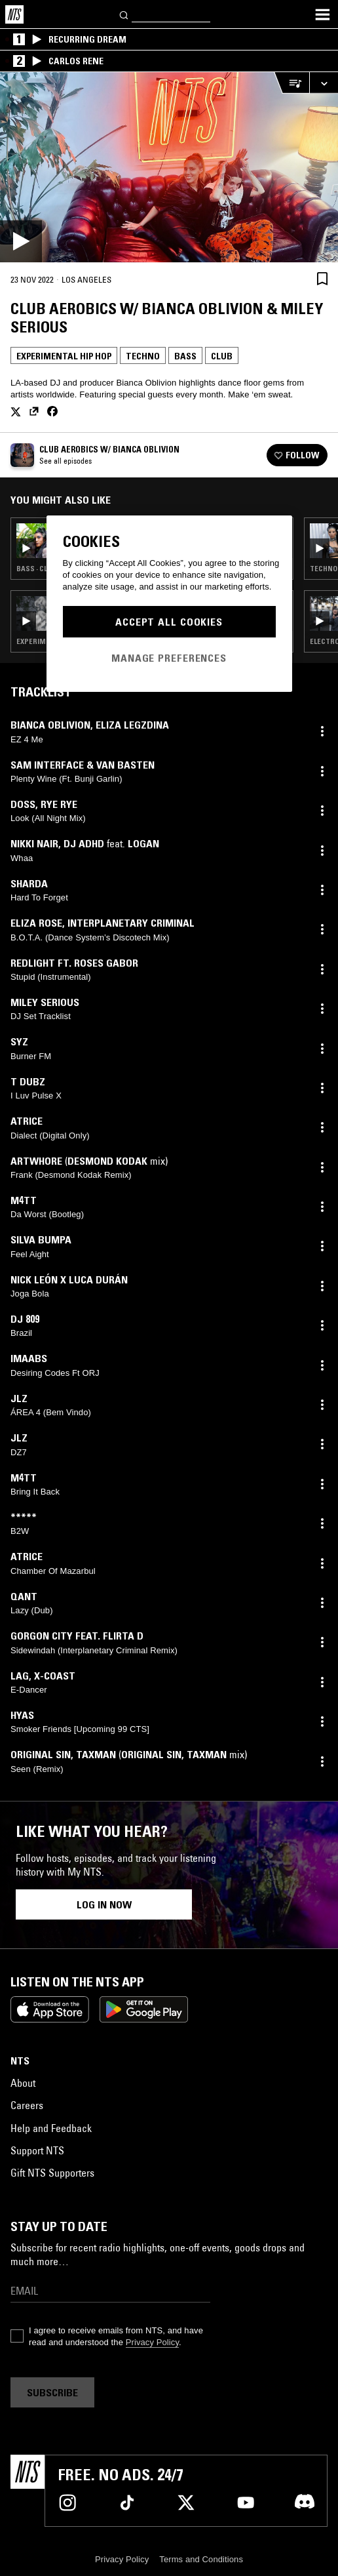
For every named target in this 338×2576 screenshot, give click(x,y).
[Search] (124, 14)
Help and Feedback (51, 2128)
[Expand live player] (323, 83)
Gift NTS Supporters (52, 2172)
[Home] (14, 14)
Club (222, 356)
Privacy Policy (152, 2342)
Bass (185, 356)
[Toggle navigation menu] (322, 14)
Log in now (104, 1904)
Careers (26, 2105)
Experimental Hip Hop (63, 356)
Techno (143, 356)
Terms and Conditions (201, 2559)
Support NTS (37, 2150)
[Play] (169, 167)
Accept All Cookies (169, 621)
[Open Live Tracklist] (291, 83)
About (22, 2082)
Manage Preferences (169, 657)
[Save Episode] (322, 278)
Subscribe (52, 2392)
